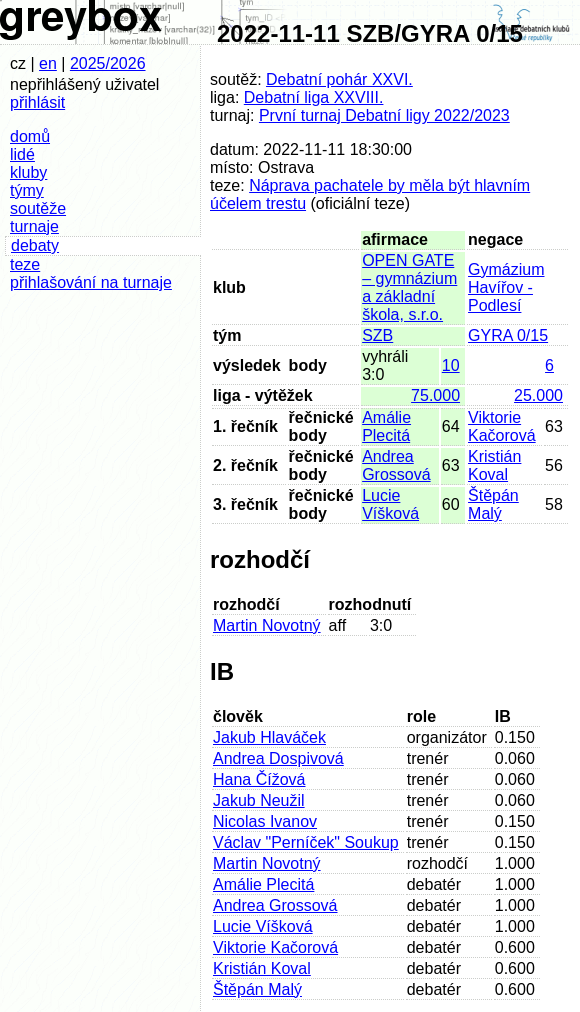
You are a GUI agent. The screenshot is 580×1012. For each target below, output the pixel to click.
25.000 (538, 395)
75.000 (435, 395)
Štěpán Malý (493, 504)
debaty (35, 245)
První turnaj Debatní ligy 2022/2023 (384, 115)
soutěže (38, 208)
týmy (27, 190)
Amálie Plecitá (386, 426)
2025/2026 (108, 63)
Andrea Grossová (396, 465)
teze (25, 264)
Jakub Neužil (259, 800)
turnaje (34, 226)
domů (30, 136)
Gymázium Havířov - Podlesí (506, 287)
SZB (377, 335)
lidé (22, 154)
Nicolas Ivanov (265, 821)
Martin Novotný (267, 625)
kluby (28, 172)
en (48, 63)
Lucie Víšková (390, 504)
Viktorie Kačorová (502, 426)
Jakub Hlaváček (269, 737)
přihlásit (37, 102)
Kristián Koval (494, 465)
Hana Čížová (259, 779)
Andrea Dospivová (278, 758)
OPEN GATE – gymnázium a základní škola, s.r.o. (409, 287)
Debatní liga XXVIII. (314, 97)
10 (451, 365)
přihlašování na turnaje (91, 282)
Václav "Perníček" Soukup (306, 842)
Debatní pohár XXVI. (339, 79)
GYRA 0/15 (508, 335)
